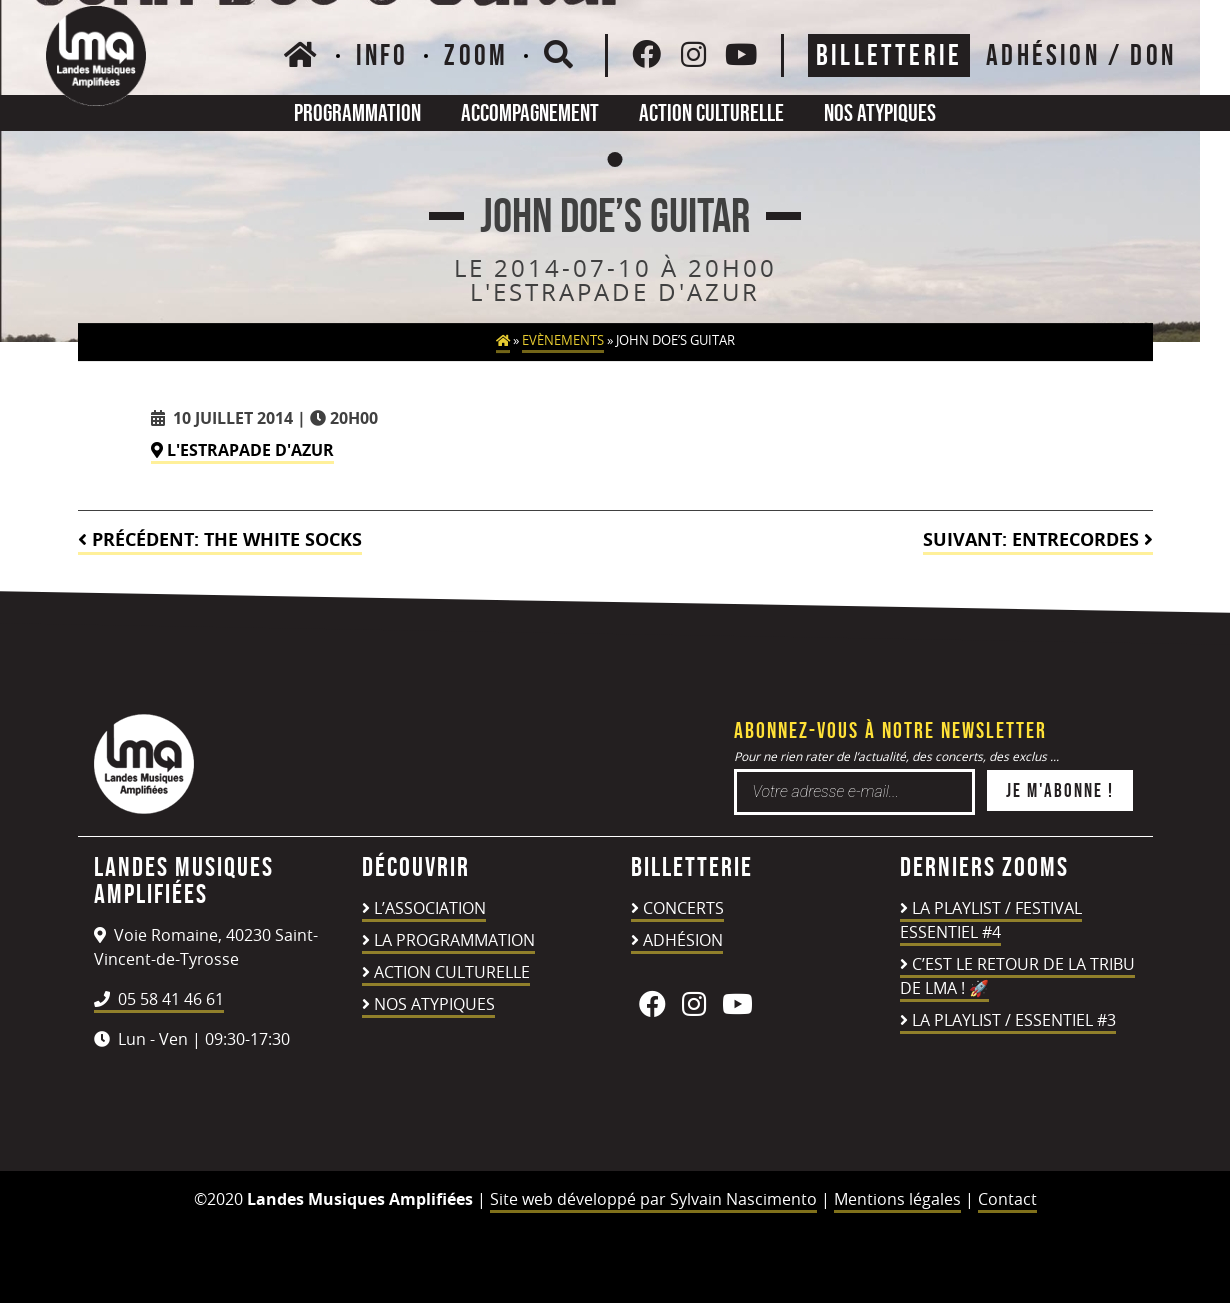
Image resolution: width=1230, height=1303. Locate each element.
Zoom (476, 55)
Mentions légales (897, 1199)
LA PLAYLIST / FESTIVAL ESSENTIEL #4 (991, 920)
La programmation (454, 940)
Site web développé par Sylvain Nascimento (653, 1199)
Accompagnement (530, 112)
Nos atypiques (880, 112)
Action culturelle (711, 112)
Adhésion (683, 940)
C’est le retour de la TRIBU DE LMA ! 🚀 (1017, 976)
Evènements (563, 340)
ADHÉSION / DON (1081, 55)
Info (382, 55)
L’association (430, 908)
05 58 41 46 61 (159, 999)
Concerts (683, 908)
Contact (1007, 1199)
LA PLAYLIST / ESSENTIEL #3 (1014, 1020)
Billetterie (889, 55)
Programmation (357, 112)
